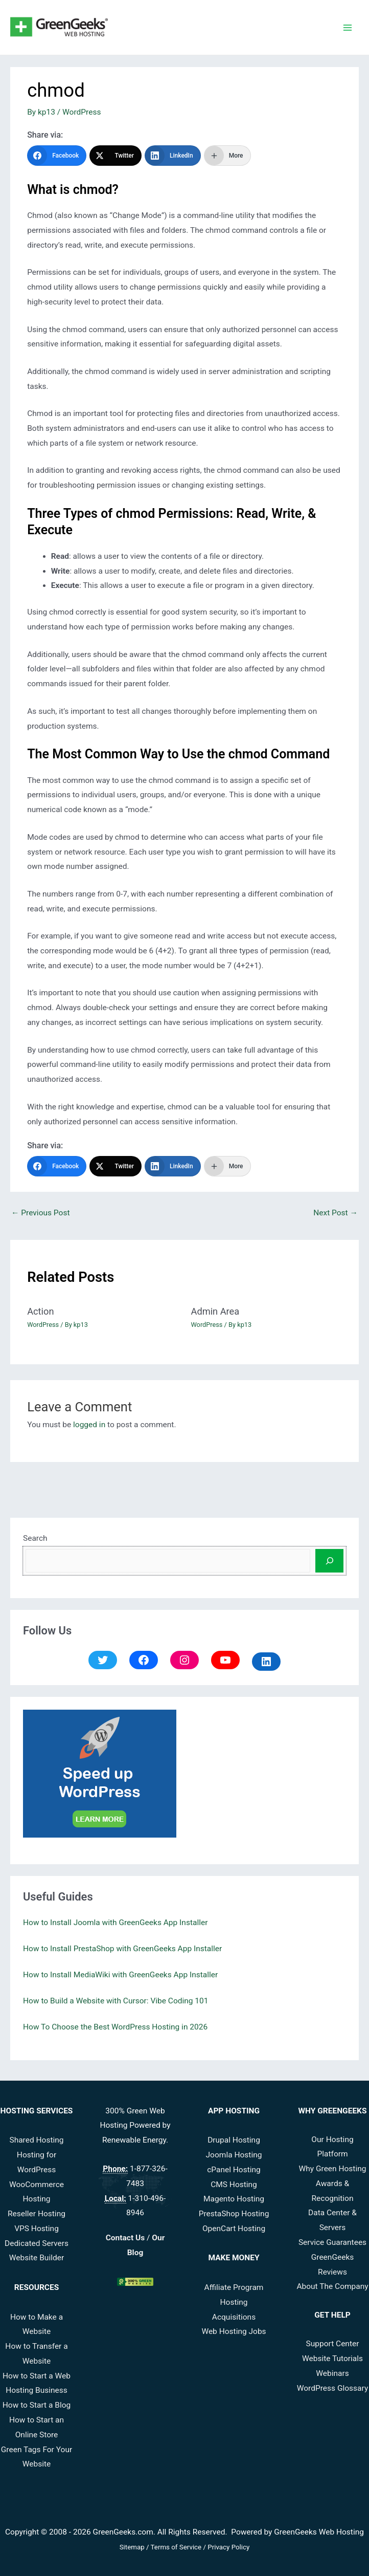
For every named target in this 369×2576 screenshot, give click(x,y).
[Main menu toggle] (348, 27)
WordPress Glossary (332, 2388)
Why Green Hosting (332, 2168)
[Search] (329, 1561)
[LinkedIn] (173, 155)
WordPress (81, 112)
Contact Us (125, 2237)
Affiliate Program (234, 2287)
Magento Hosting (233, 2198)
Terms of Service (176, 2547)
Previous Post (40, 1212)
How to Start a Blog (37, 2405)
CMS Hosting (234, 2184)
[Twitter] (115, 155)
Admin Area (215, 1311)
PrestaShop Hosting (234, 2213)
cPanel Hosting (234, 2169)
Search (35, 1538)
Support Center (332, 2343)
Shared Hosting (36, 2140)
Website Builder (36, 2257)
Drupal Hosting (233, 2140)
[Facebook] (56, 155)
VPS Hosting (36, 2228)
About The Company (332, 2286)
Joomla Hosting (234, 2154)
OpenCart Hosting (233, 2228)
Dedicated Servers (36, 2243)
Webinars (332, 2373)
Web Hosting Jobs (233, 2331)
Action (40, 1311)
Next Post (335, 1212)
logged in (89, 1424)
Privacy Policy (228, 2547)
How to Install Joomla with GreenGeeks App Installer (115, 1922)
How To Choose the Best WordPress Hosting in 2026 (115, 2027)
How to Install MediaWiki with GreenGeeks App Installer (120, 1974)
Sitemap (132, 2547)
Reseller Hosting (36, 2213)
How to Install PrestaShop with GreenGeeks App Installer (122, 1948)
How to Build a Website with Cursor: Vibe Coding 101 (115, 2000)
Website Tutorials (332, 2358)
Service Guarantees (332, 2242)
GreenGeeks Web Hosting (319, 2532)
